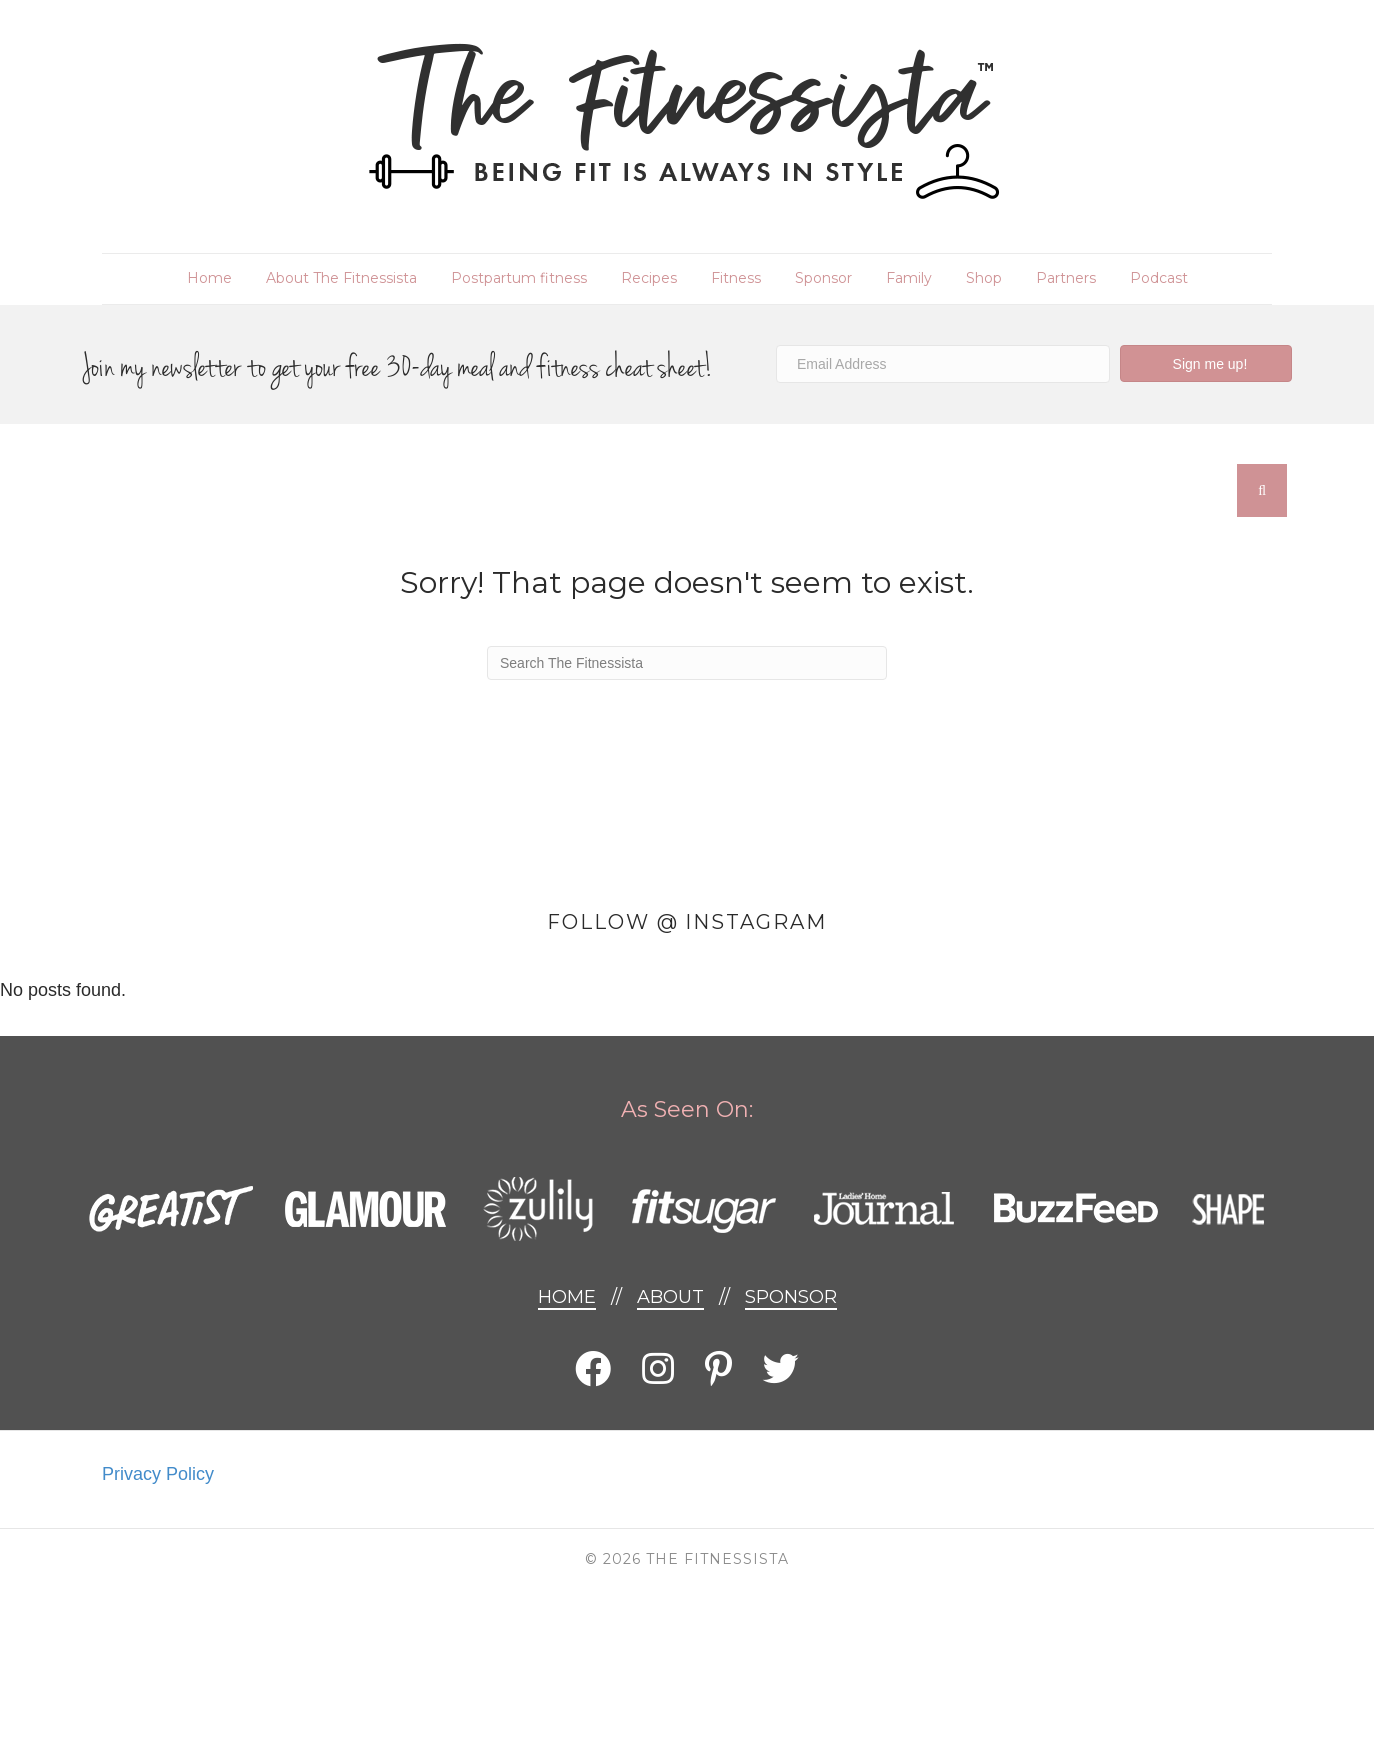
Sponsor (823, 278)
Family (909, 278)
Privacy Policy (158, 1474)
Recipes (649, 278)
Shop (984, 278)
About (670, 1297)
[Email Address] (943, 364)
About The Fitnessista (341, 278)
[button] (1206, 363)
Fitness (736, 278)
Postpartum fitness (519, 278)
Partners (1066, 278)
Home (209, 278)
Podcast (1159, 278)
